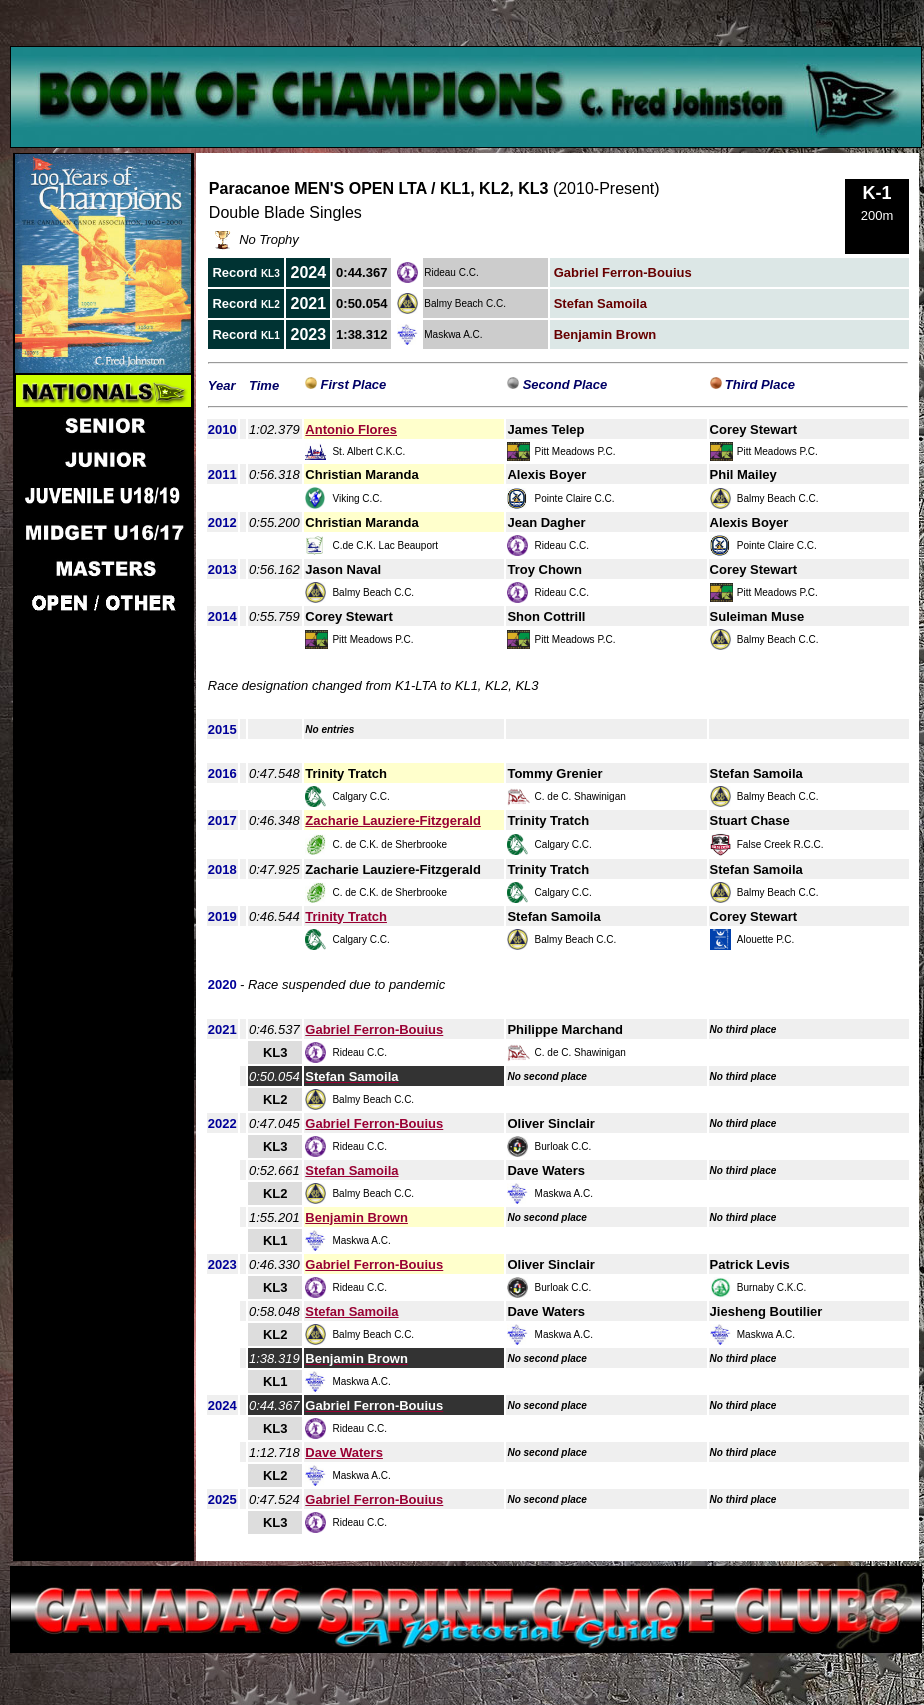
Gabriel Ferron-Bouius (374, 1029)
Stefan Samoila (351, 1170)
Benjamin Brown (356, 1217)
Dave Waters (344, 1452)
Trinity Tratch (346, 916)
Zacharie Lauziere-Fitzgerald (393, 820)
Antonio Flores (351, 429)
